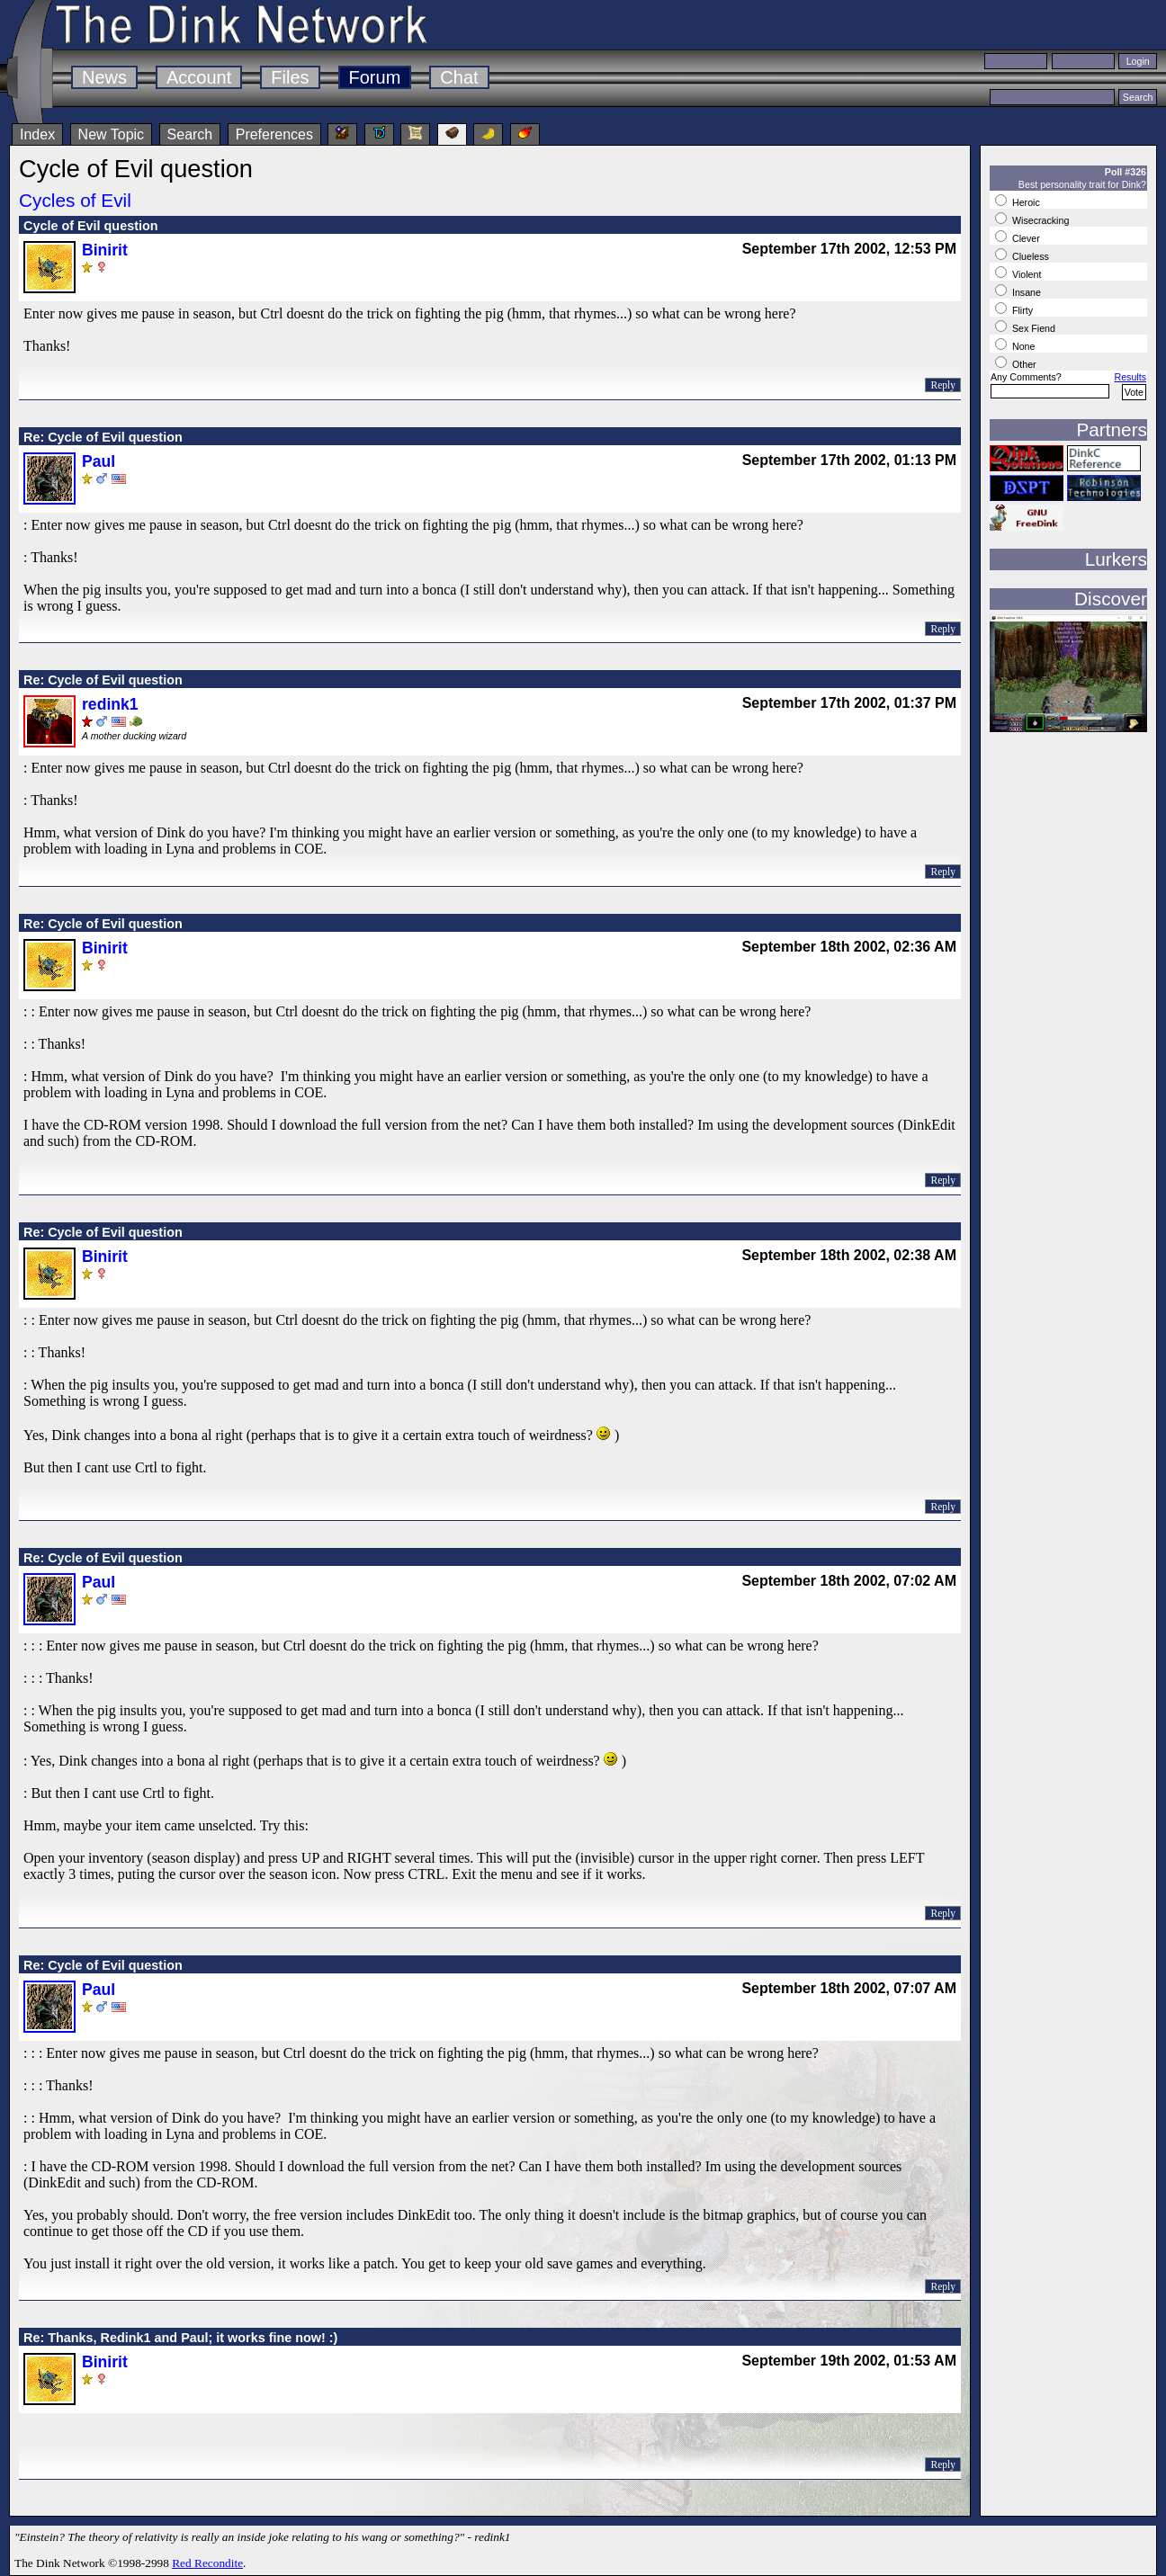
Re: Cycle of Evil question (103, 437)
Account (198, 77)
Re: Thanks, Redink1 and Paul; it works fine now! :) (180, 2337)
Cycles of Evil (75, 200)
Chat (459, 77)
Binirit (105, 250)
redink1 (110, 704)
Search (190, 134)
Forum (375, 77)
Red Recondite (207, 2563)
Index (37, 134)
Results (1130, 376)
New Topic (111, 134)
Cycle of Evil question (90, 226)
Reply (942, 385)
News (104, 77)
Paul (98, 461)
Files (290, 77)
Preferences (274, 134)
